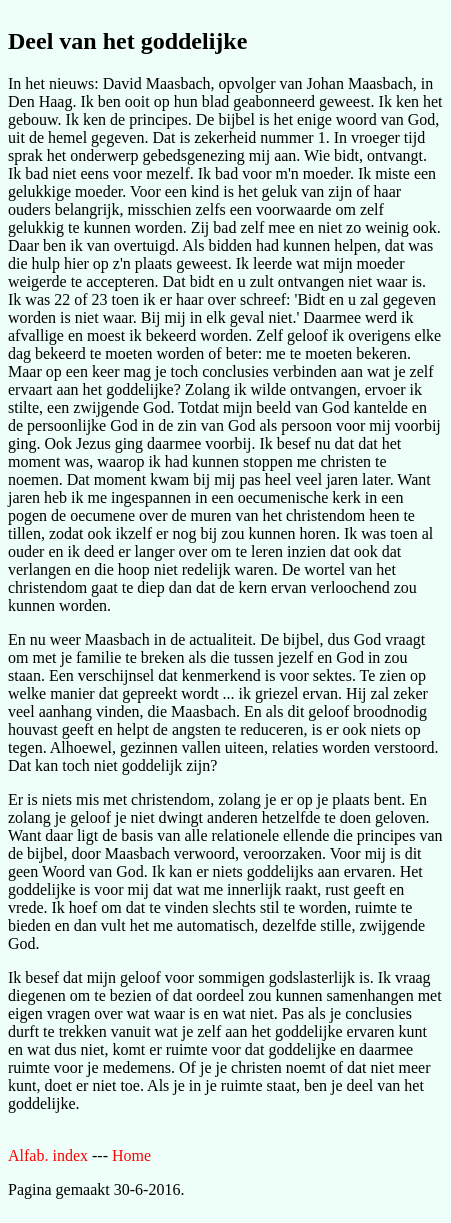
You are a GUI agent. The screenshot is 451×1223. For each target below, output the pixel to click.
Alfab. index (48, 1155)
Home (131, 1155)
